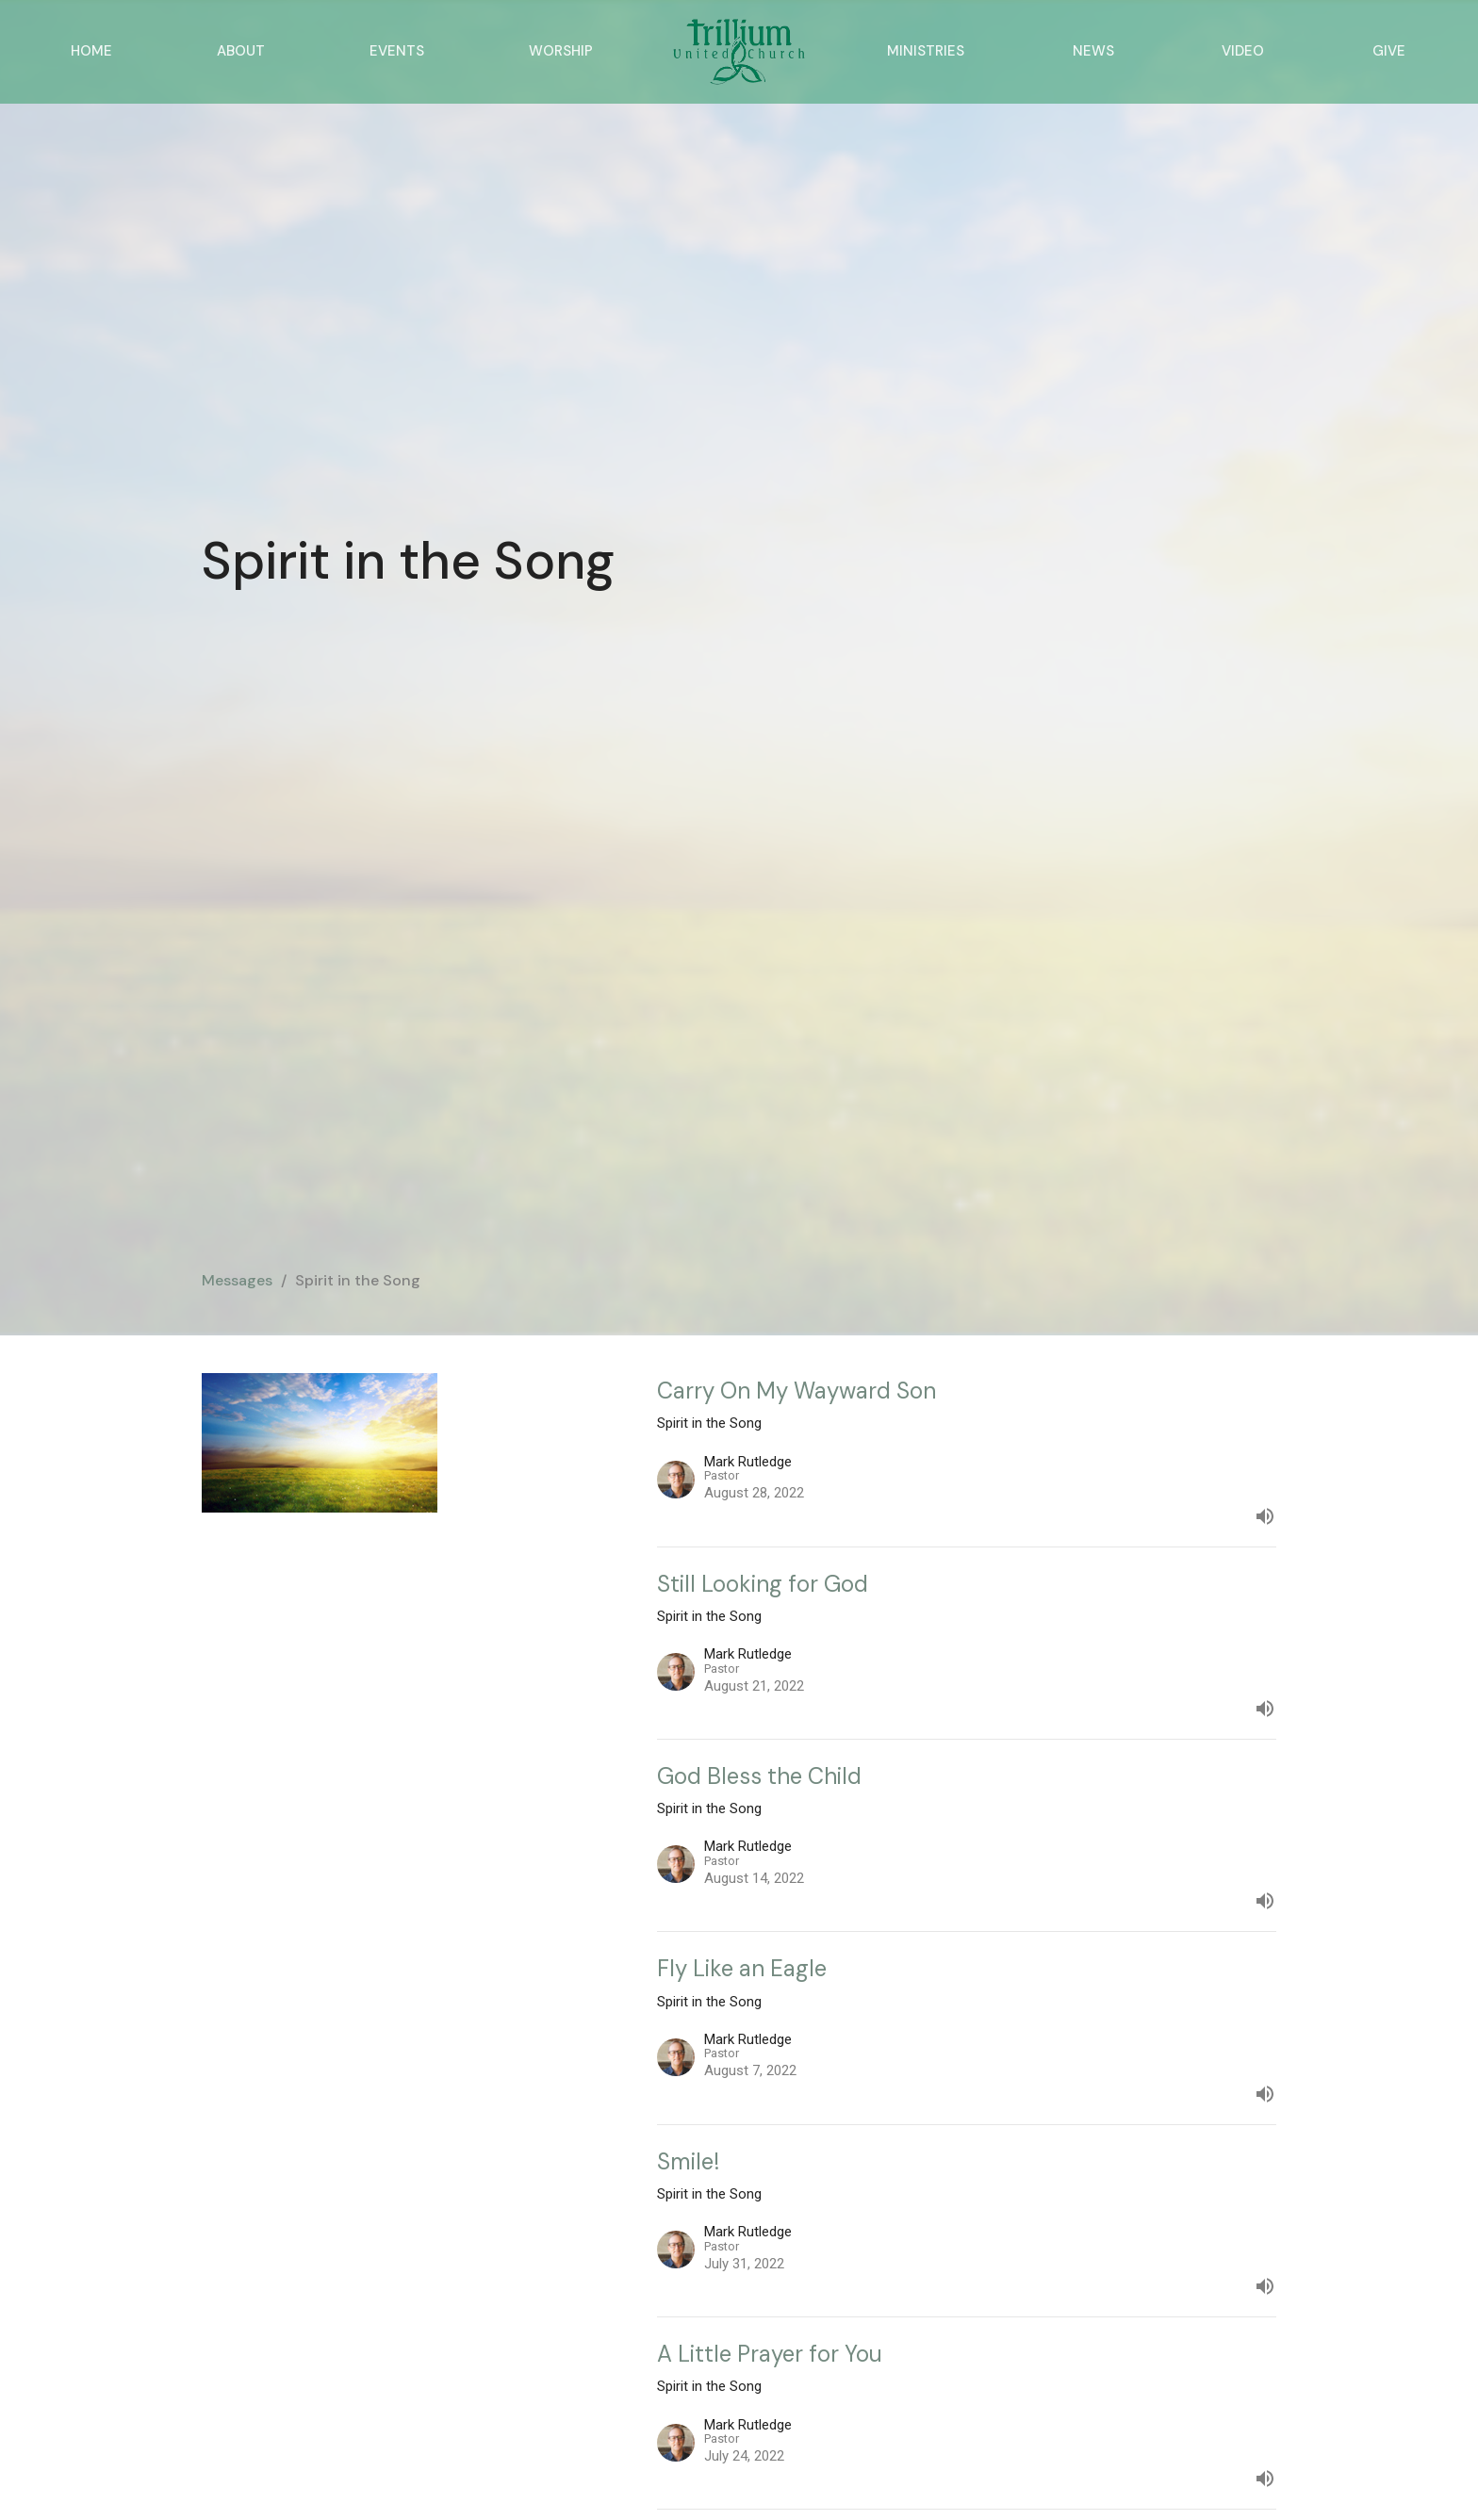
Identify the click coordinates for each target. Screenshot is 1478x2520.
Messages (237, 1280)
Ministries (925, 50)
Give (1388, 50)
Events (397, 50)
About (241, 50)
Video (1243, 50)
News (1093, 50)
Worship (561, 50)
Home (91, 50)
